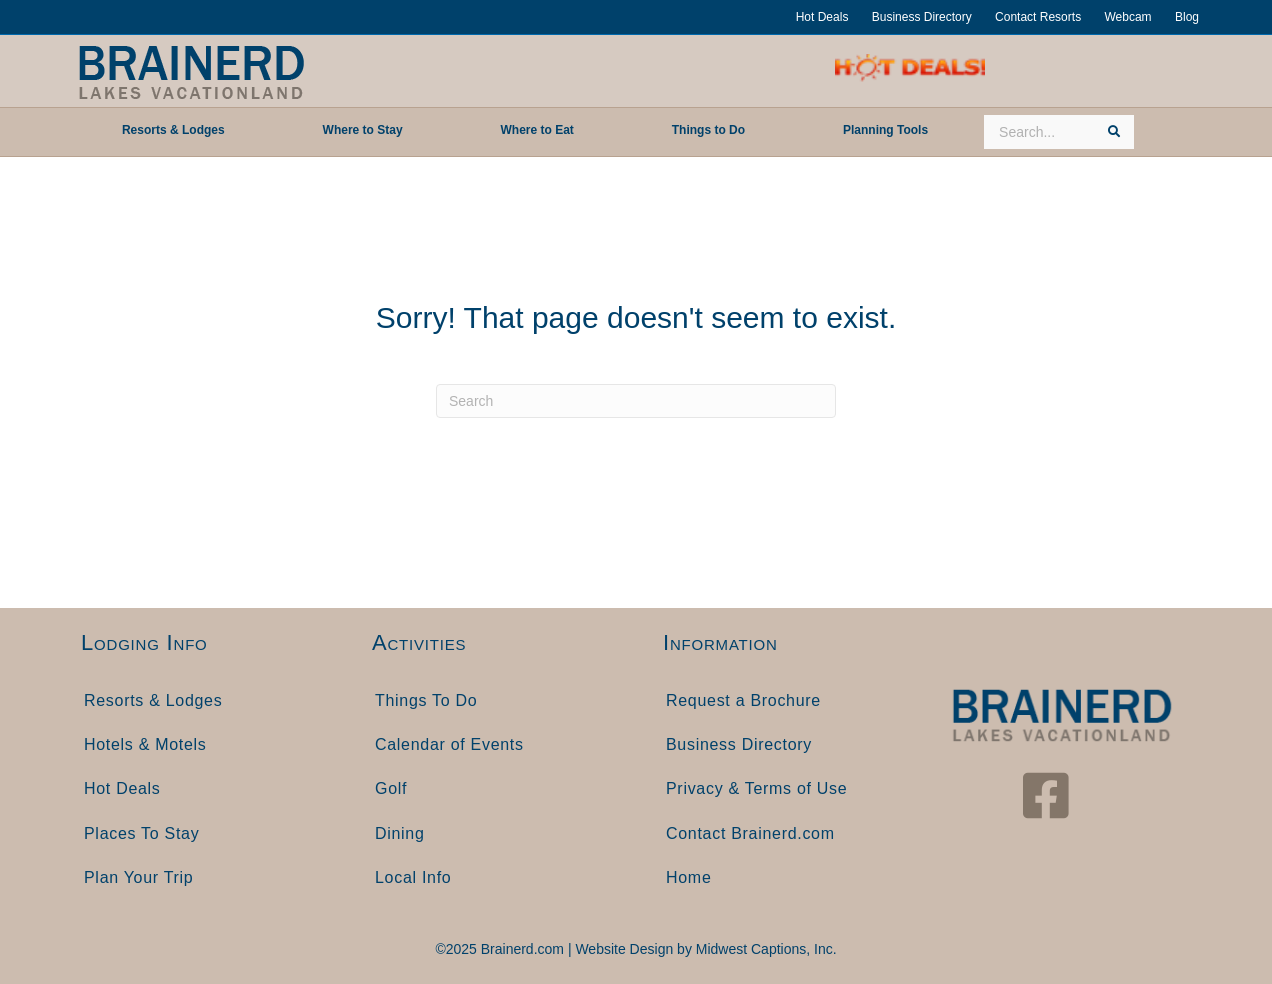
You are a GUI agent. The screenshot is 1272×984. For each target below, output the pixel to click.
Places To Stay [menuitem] (141, 833)
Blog (1187, 17)
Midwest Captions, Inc (764, 949)
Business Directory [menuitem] (739, 744)
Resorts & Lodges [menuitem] (153, 700)
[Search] (636, 401)
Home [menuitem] (688, 877)
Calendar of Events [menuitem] (449, 744)
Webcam (1127, 17)
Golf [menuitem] (391, 788)
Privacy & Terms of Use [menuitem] (756, 788)
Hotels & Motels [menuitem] (145, 744)
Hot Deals (822, 17)
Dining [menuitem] (400, 833)
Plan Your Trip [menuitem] (138, 877)
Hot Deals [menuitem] (122, 788)
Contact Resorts (1038, 17)
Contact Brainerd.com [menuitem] (750, 833)
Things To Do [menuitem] (426, 700)
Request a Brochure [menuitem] (743, 700)
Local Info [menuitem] (413, 877)
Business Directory (922, 17)
